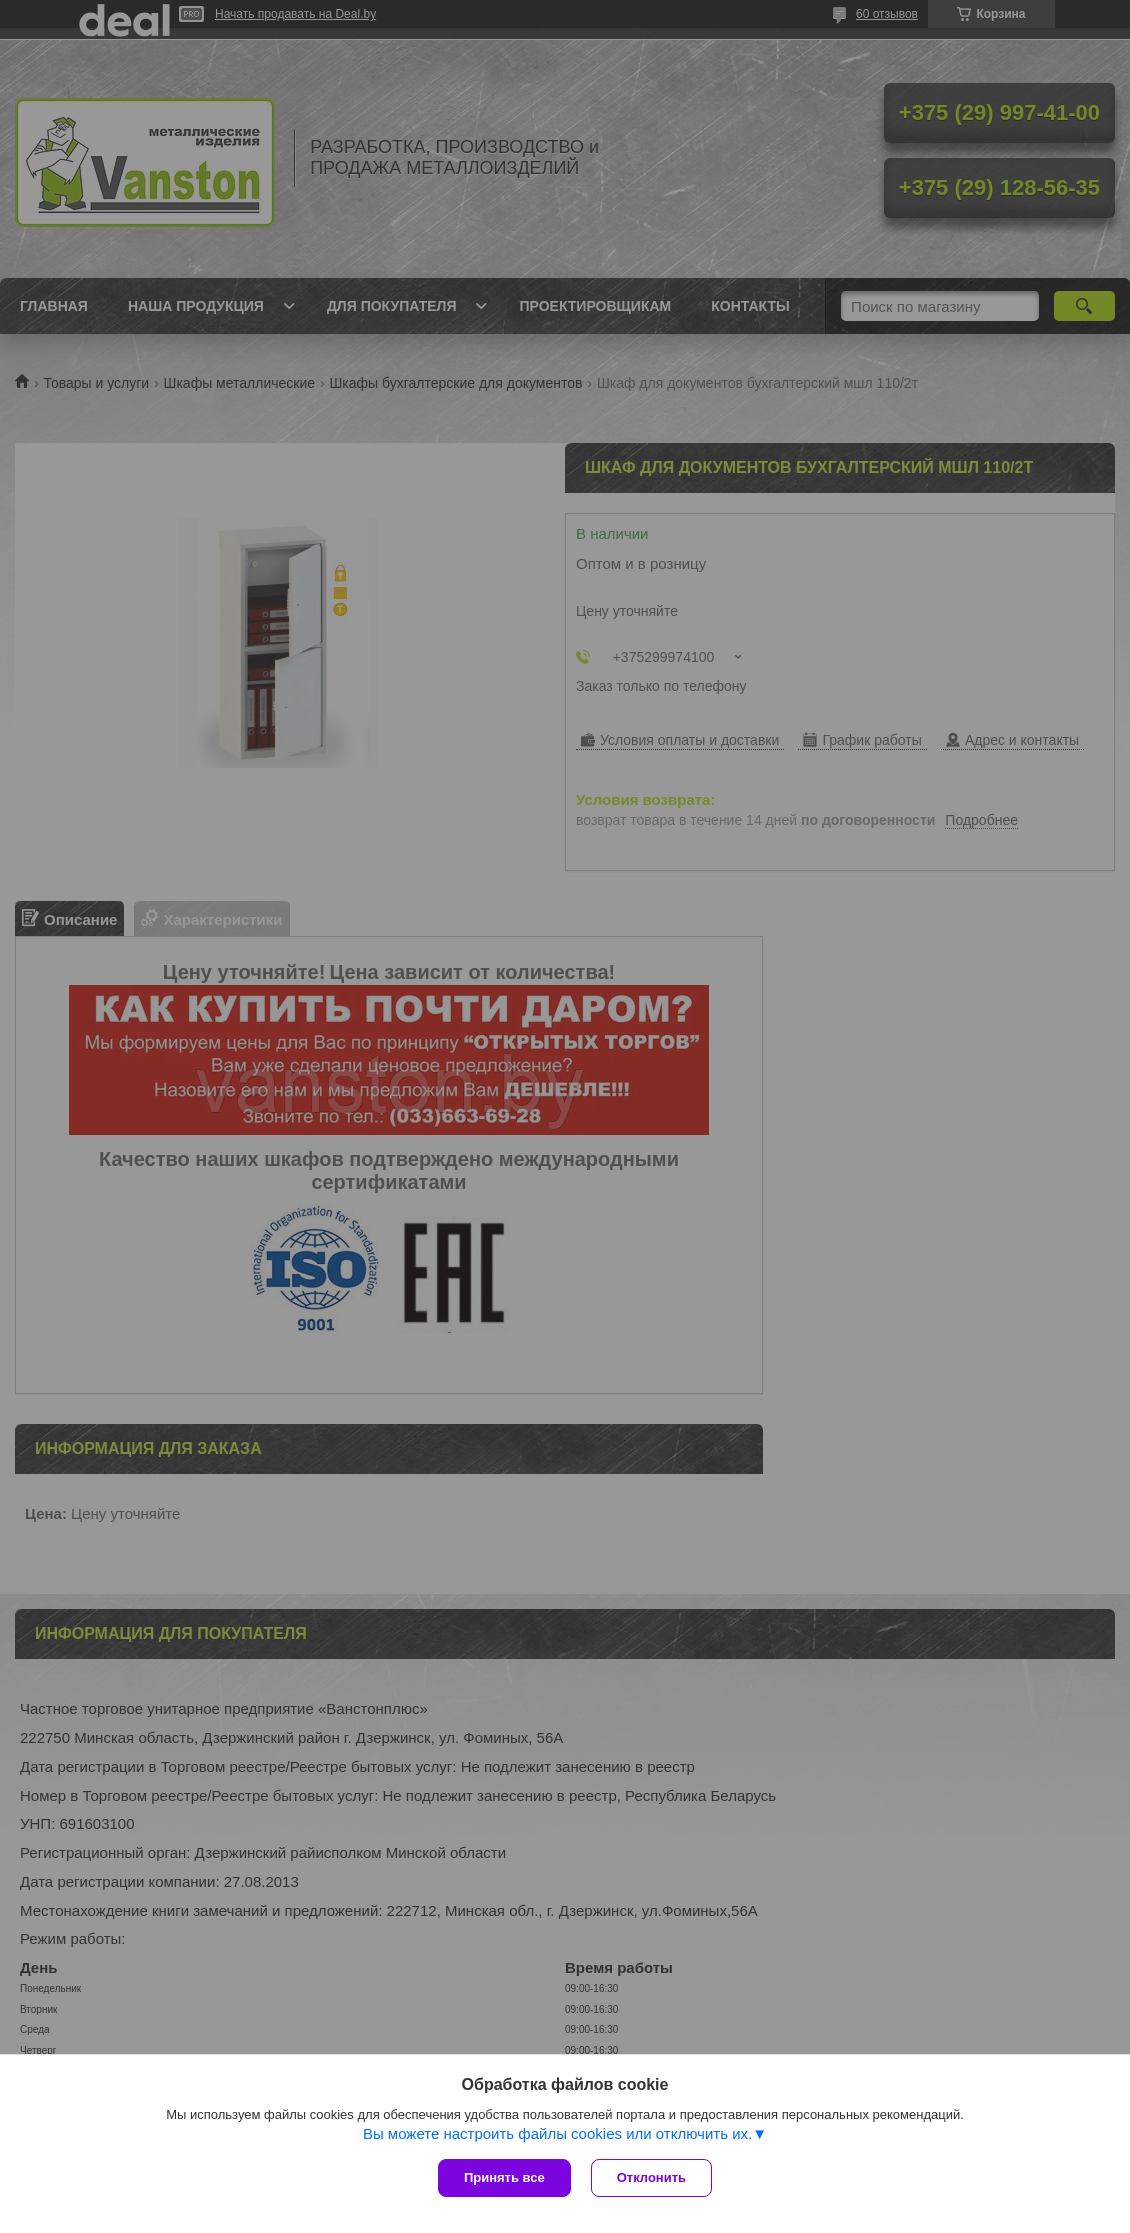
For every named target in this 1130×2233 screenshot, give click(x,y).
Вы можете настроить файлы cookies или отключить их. (557, 2133)
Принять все (504, 2177)
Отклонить (651, 2177)
